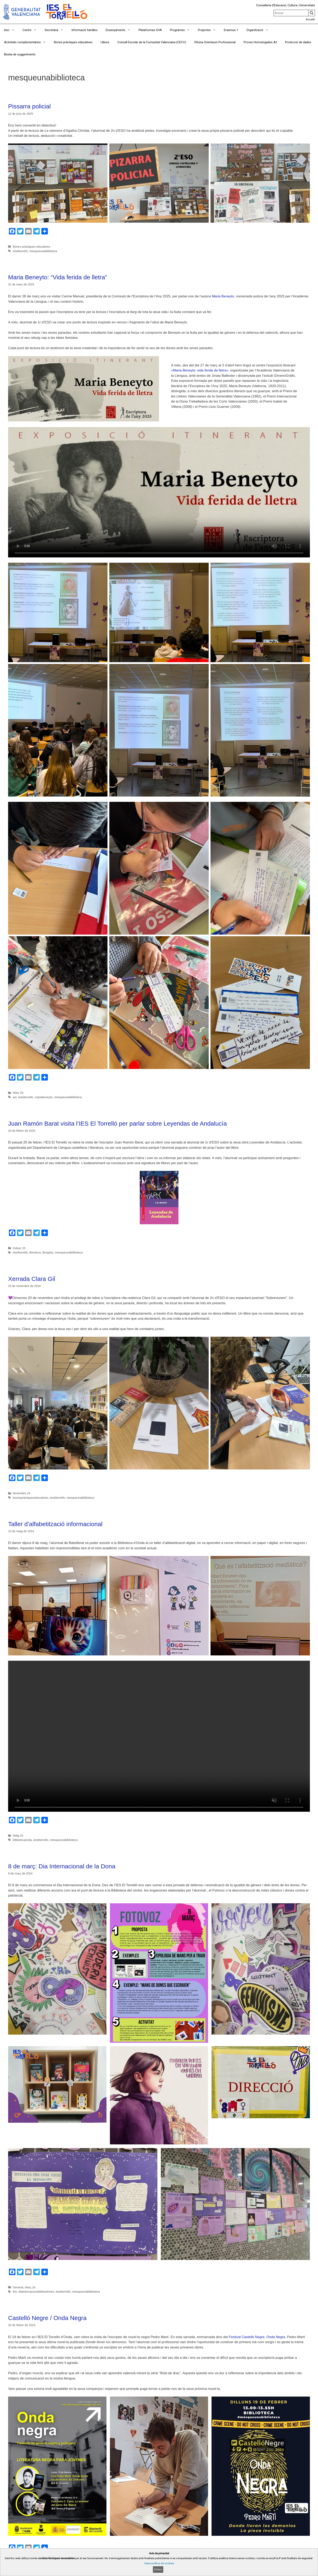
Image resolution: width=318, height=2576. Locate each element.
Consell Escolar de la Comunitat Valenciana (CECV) (151, 42)
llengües (47, 1252)
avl (14, 1097)
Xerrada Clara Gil (31, 1278)
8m (15, 2291)
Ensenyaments (120, 30)
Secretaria (56, 30)
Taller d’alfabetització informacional (55, 1524)
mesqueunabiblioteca (43, 251)
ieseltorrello (20, 251)
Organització (259, 30)
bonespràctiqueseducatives (30, 1497)
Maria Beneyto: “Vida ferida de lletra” (57, 277)
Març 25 (18, 1092)
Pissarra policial (29, 106)
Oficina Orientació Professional (214, 42)
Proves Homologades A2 (260, 42)
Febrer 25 (19, 1248)
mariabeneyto (43, 1097)
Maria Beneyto (223, 296)
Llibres (105, 42)
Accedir (310, 19)
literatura (35, 1252)
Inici (11, 30)
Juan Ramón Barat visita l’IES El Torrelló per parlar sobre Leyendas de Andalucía (117, 1123)
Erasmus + (231, 30)
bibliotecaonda (22, 1840)
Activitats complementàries (27, 42)
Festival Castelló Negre (246, 2337)
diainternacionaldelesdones (36, 2291)
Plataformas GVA (150, 30)
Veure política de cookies (159, 2563)
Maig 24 (18, 1835)
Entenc (158, 2569)
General (18, 2287)
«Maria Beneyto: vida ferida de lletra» (199, 370)
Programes (182, 30)
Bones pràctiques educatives (73, 42)
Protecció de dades (298, 42)
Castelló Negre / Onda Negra (47, 2318)
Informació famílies (84, 30)
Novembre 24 (21, 1493)
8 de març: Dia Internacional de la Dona (61, 1866)
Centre (32, 30)
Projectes (209, 30)
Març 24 (30, 2287)
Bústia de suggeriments (19, 54)
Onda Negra (275, 2337)
